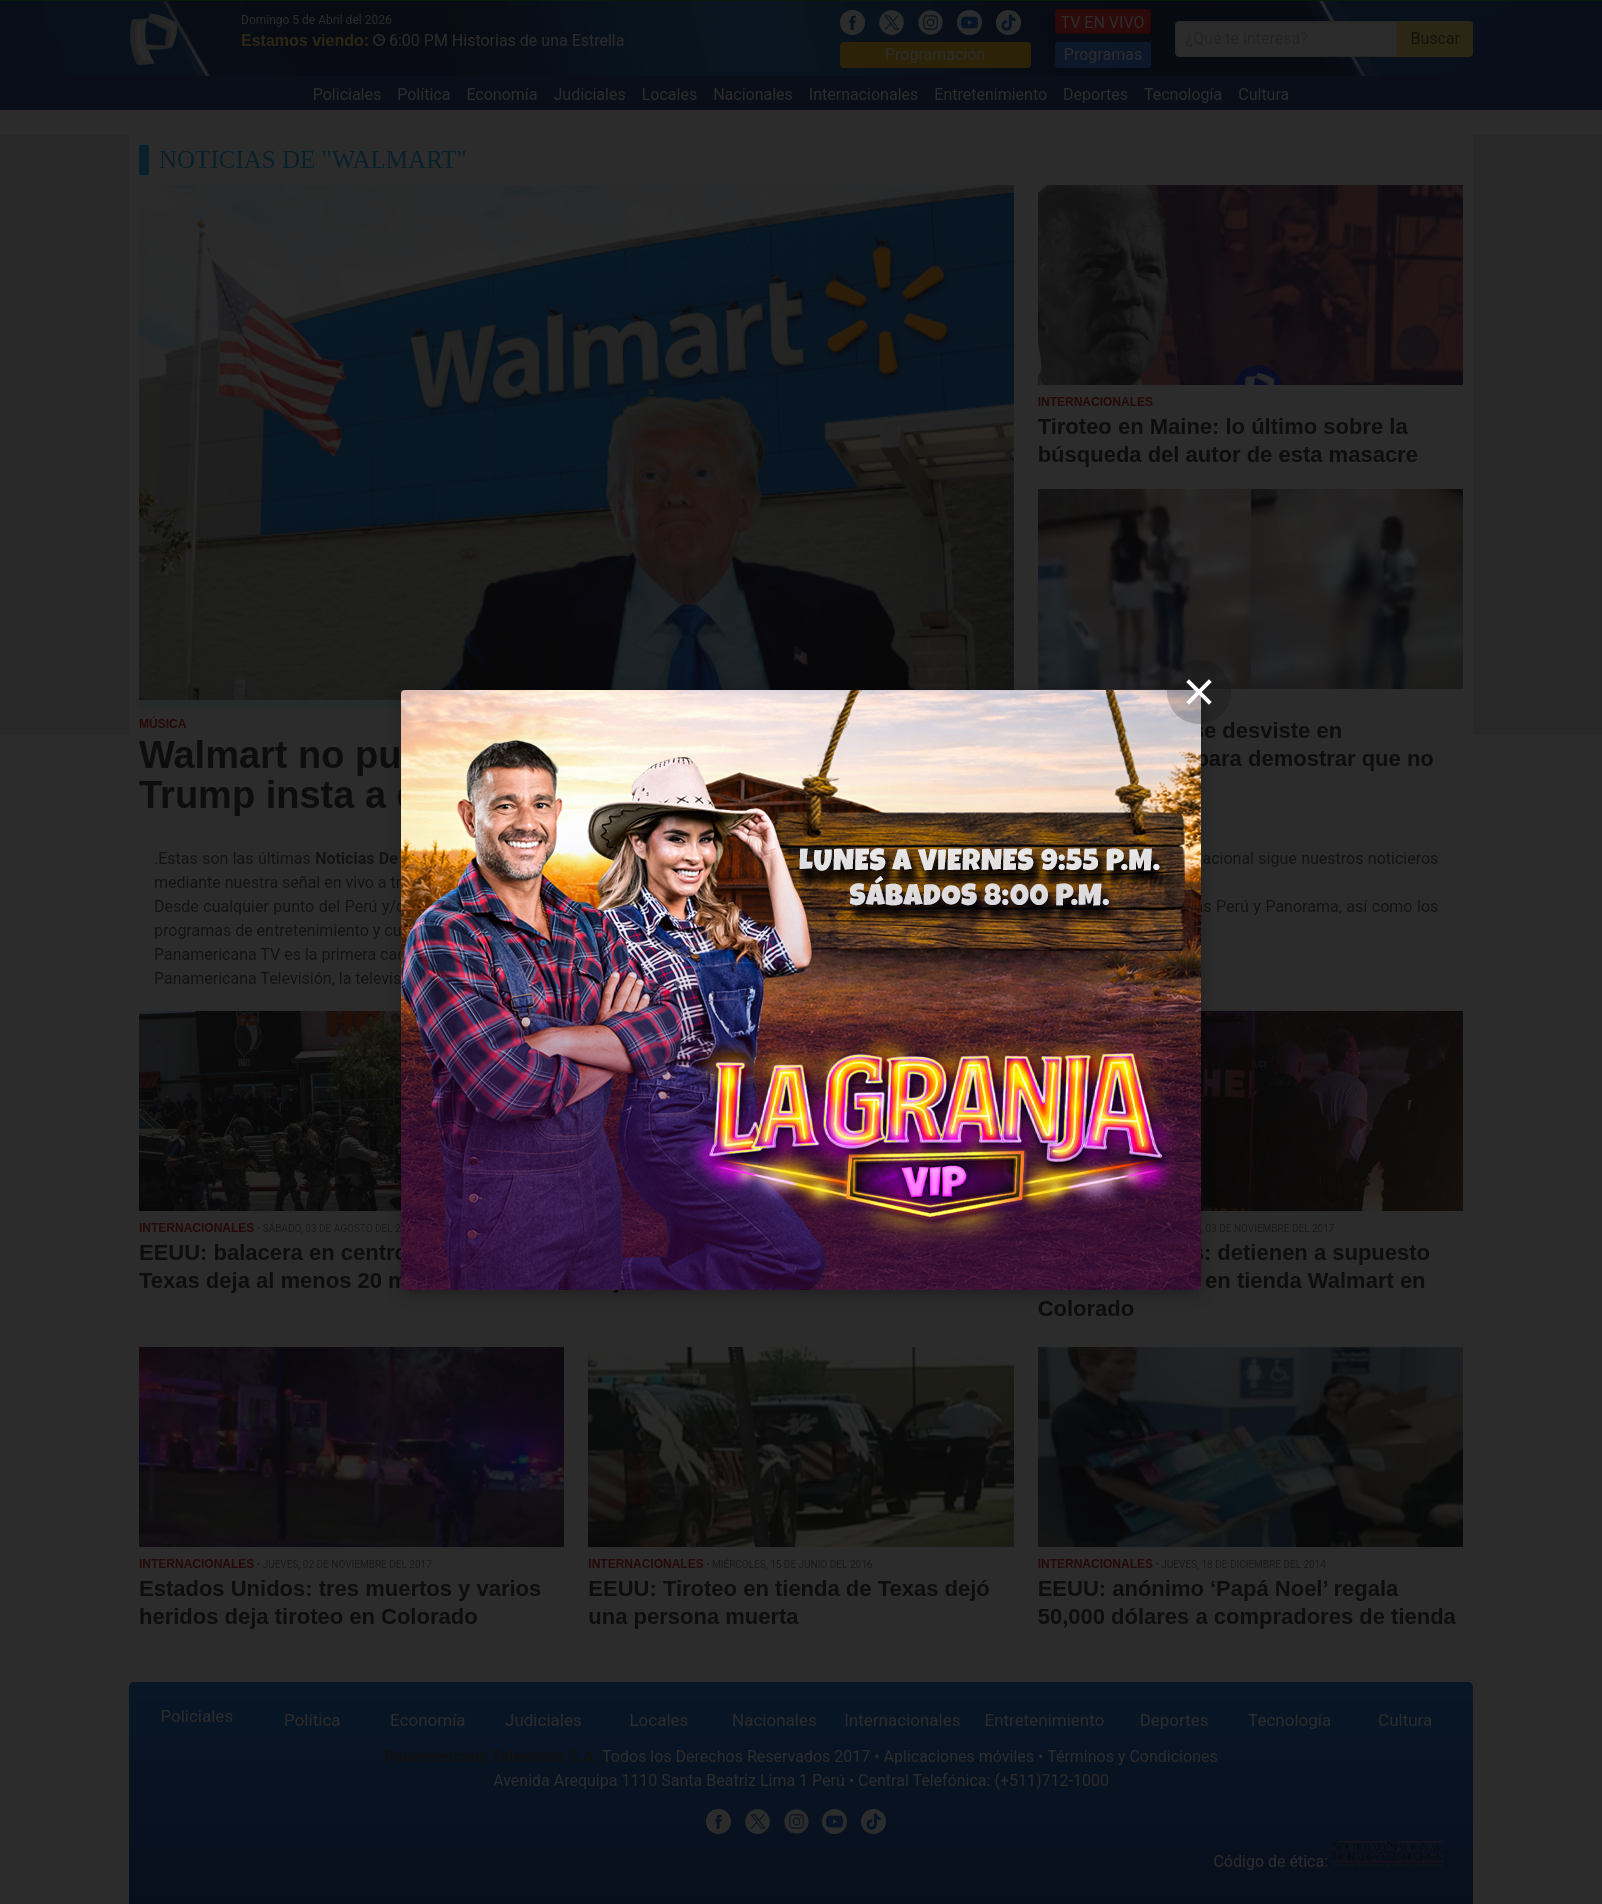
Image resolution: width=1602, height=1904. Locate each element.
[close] (1199, 692)
